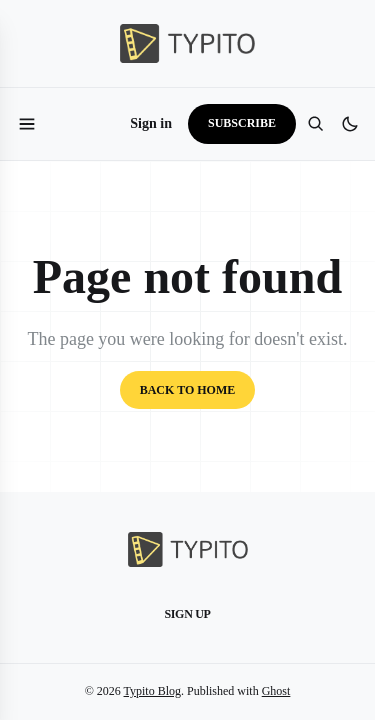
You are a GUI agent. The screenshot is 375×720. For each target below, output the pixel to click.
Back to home (188, 390)
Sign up (187, 614)
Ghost (276, 691)
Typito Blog (153, 691)
